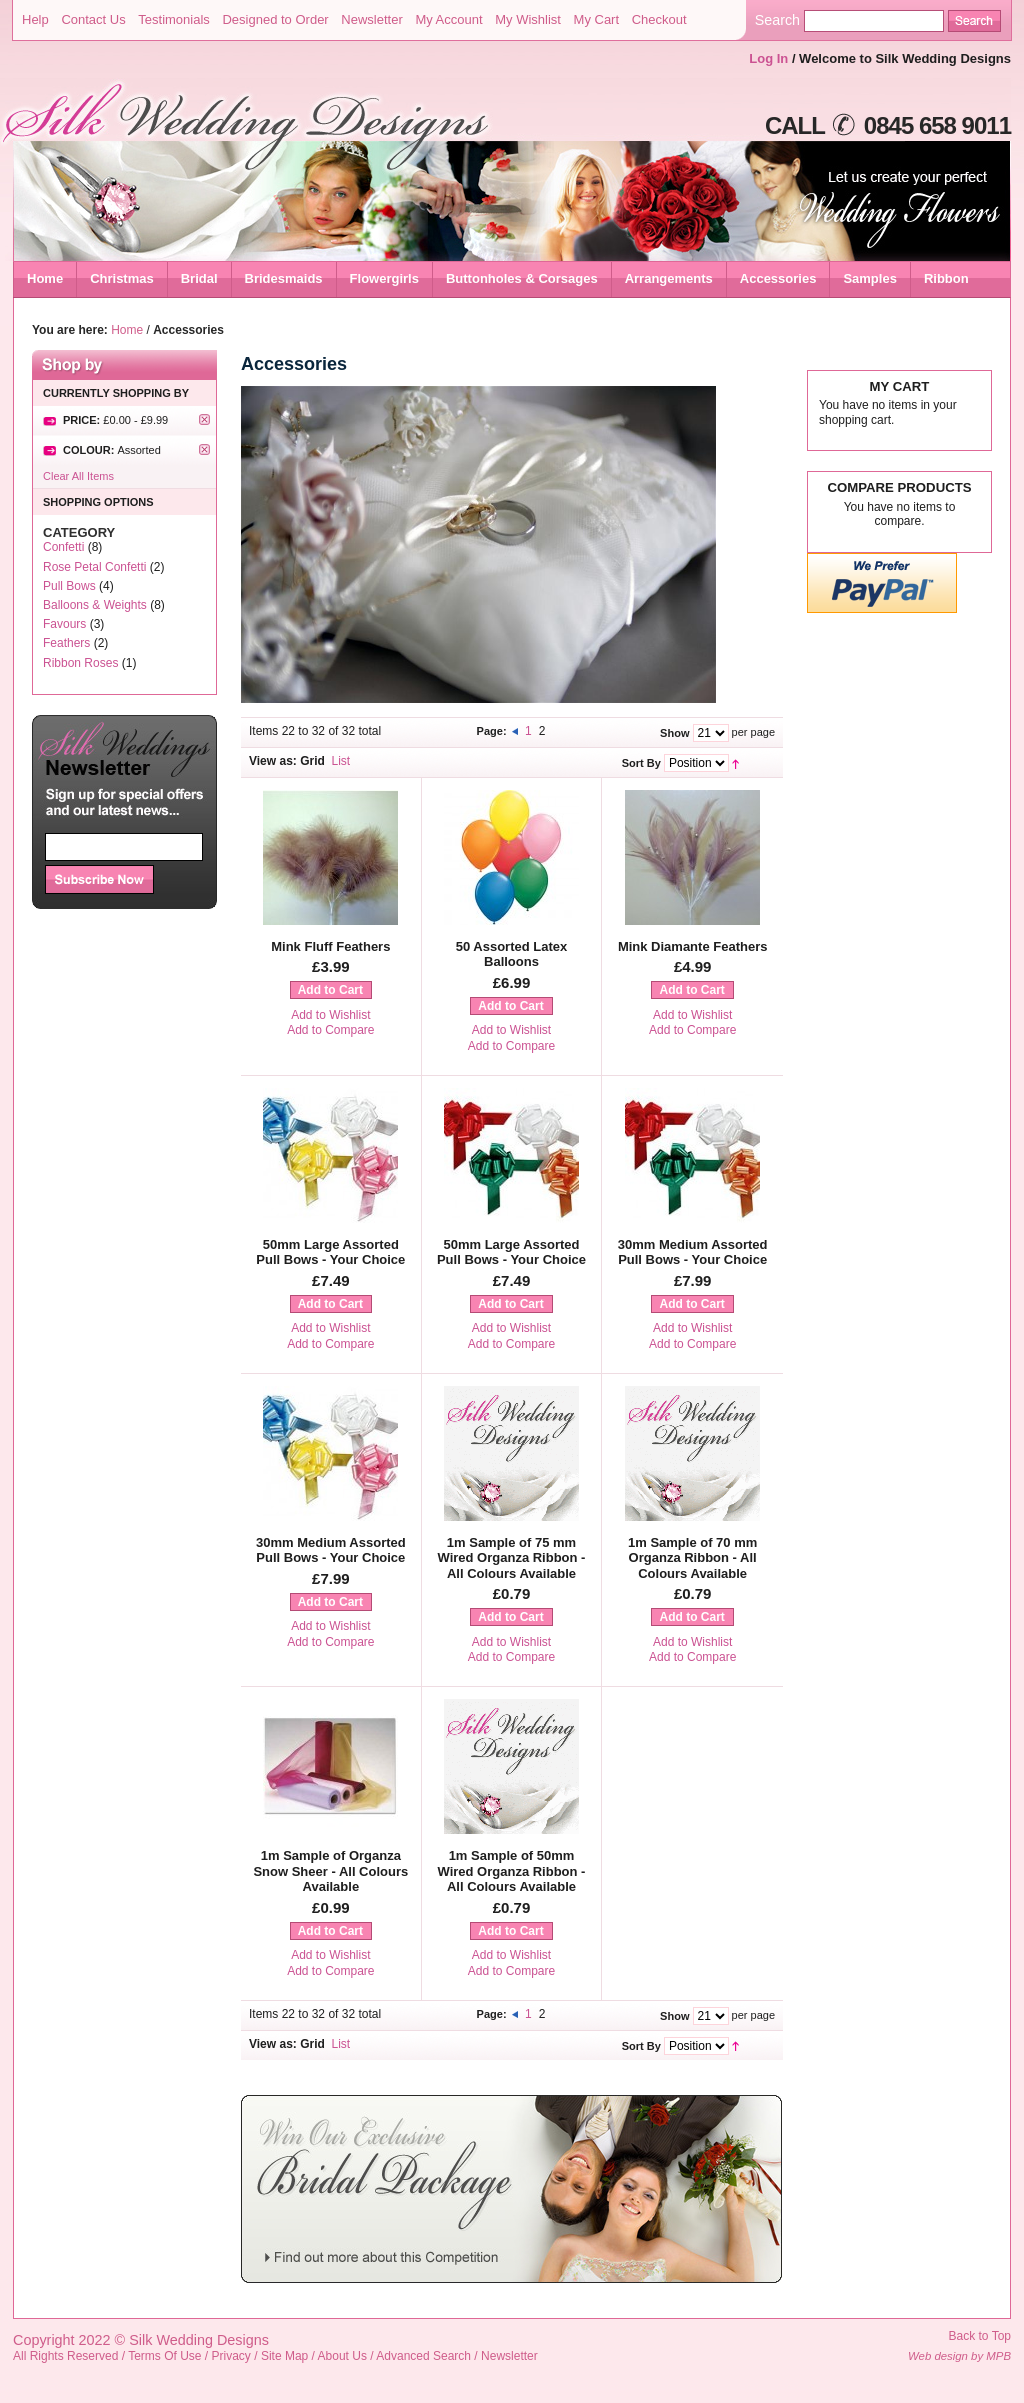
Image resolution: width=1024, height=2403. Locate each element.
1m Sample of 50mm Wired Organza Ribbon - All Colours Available (512, 1871)
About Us (342, 2356)
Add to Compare (330, 1030)
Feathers (66, 643)
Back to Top (980, 2336)
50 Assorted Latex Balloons (512, 954)
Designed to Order (275, 19)
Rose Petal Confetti (94, 567)
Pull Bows (69, 586)
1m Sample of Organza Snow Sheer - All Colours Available (330, 1871)
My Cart (597, 19)
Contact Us (93, 19)
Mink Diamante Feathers (693, 946)
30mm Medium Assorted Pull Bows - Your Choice (693, 1252)
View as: (273, 761)
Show (674, 733)
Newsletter (371, 19)
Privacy (231, 2356)
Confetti (63, 547)
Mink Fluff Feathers (330, 946)
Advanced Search (423, 2356)
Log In (768, 58)
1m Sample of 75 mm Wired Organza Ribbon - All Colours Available (512, 1558)
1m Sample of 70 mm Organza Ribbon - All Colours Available (692, 1558)
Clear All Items (78, 476)
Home (45, 278)
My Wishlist (528, 19)
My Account (448, 19)
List (341, 761)
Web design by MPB (959, 2356)
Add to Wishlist (330, 1015)
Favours (64, 624)
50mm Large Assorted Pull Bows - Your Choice (330, 1252)
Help (35, 19)
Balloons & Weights (95, 605)
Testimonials (174, 19)
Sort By (641, 763)
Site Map (284, 2356)
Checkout (659, 19)
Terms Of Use (164, 2356)
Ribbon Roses (80, 663)
